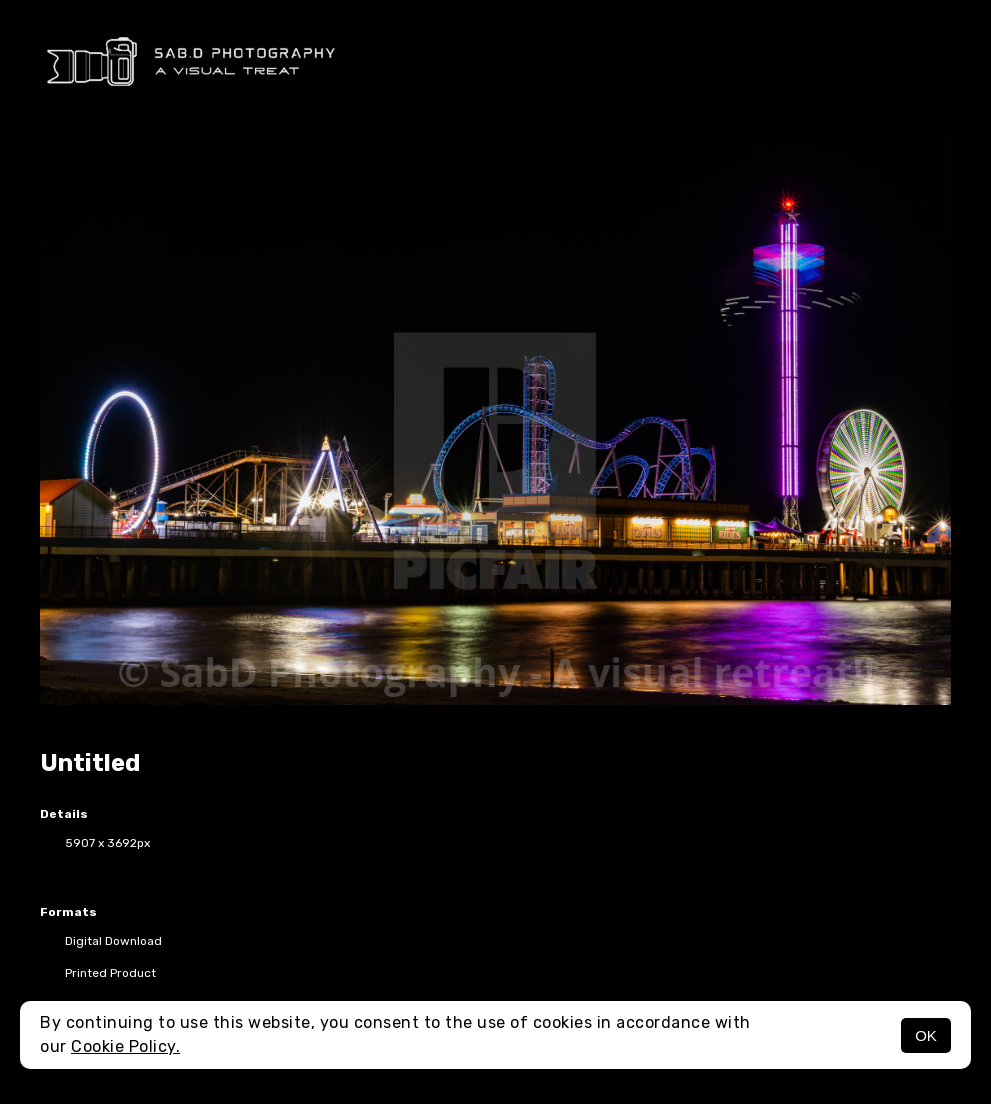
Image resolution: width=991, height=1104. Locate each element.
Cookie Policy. (125, 1046)
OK (926, 1035)
